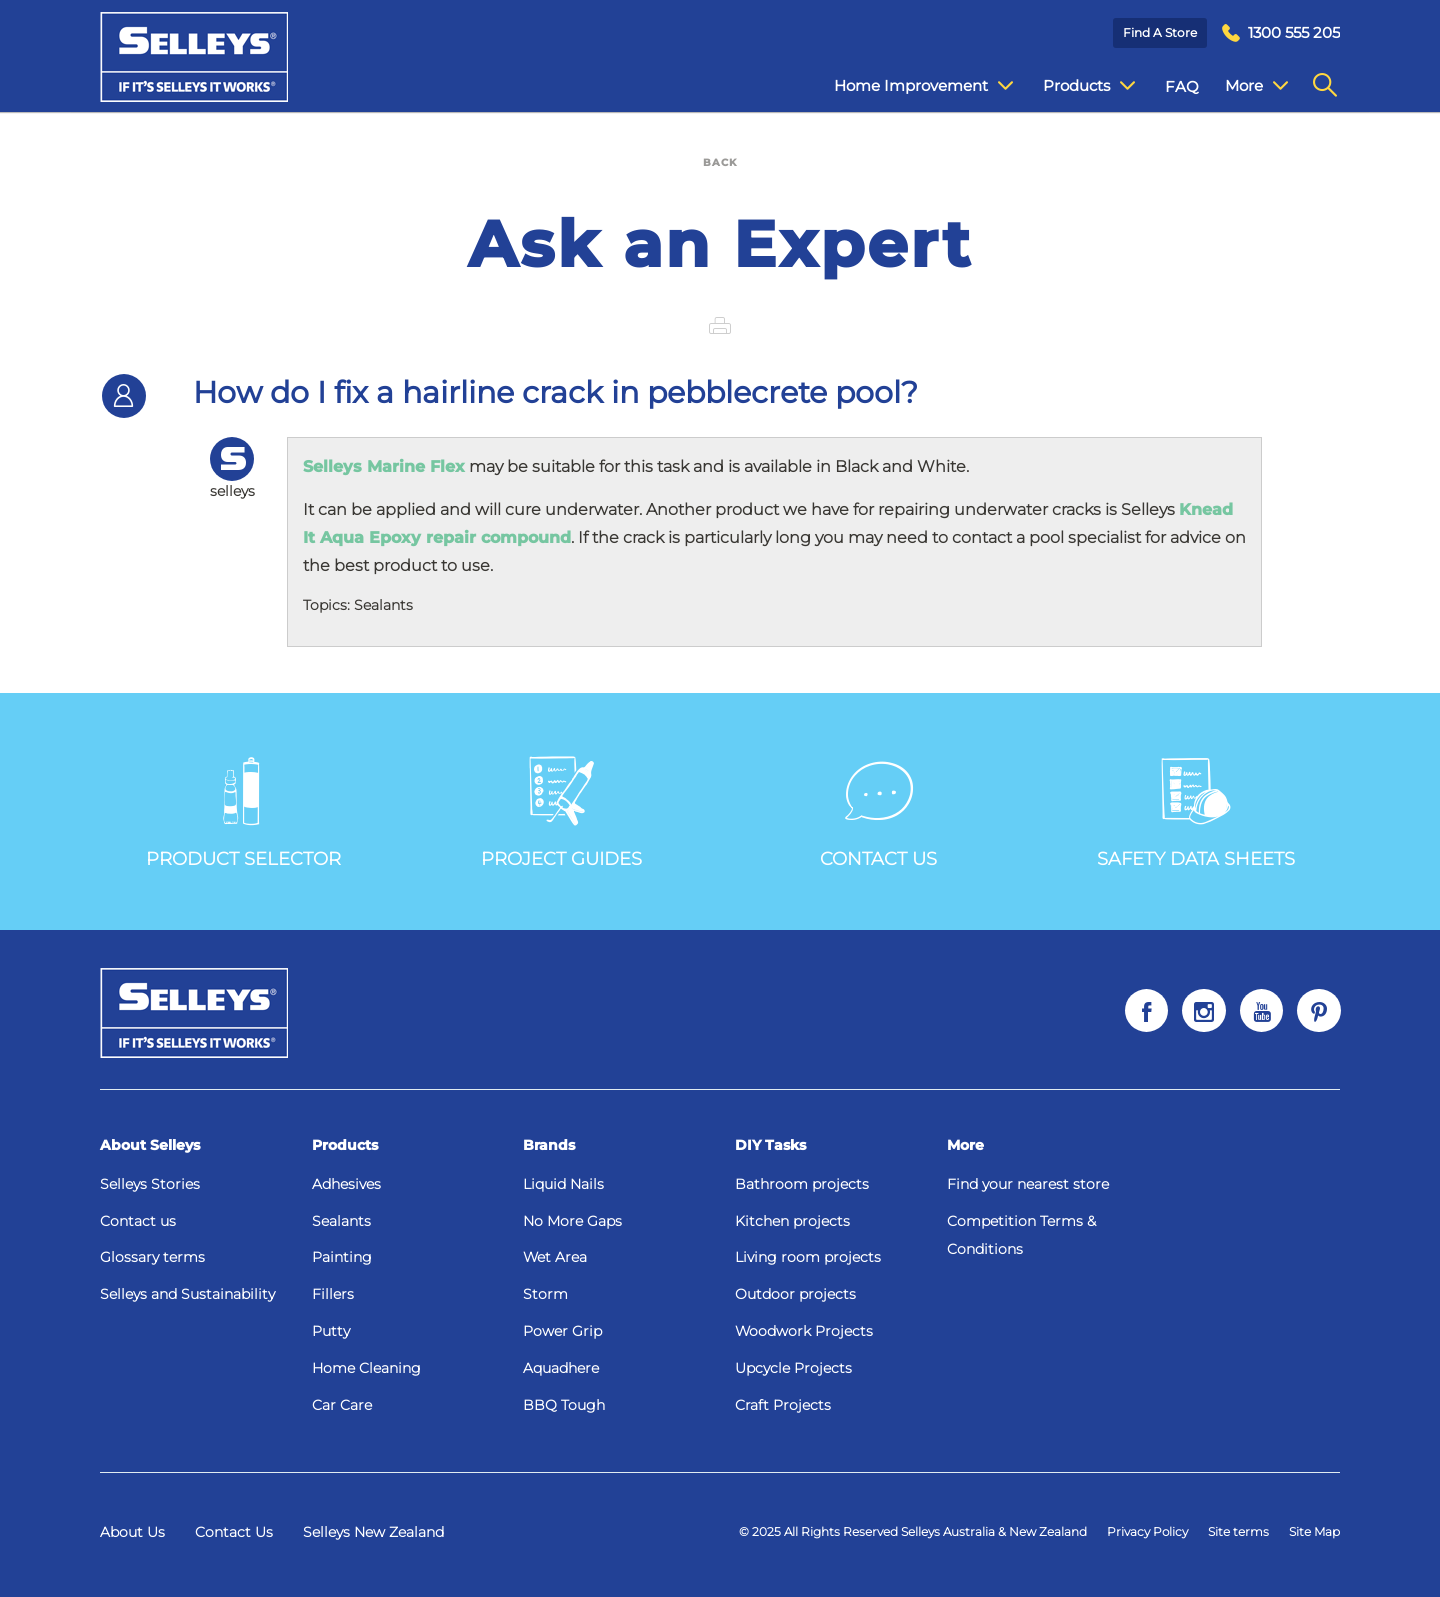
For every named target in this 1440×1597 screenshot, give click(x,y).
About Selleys (150, 1145)
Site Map (1314, 1531)
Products (345, 1145)
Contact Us (234, 1532)
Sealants (341, 1221)
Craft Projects (783, 1405)
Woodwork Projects (804, 1331)
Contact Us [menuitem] (1251, 86)
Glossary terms (152, 1257)
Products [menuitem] (1074, 86)
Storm (545, 1294)
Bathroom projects (802, 1184)
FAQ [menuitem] (1167, 86)
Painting (342, 1257)
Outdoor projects (795, 1294)
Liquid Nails (563, 1184)
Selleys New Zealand (373, 1532)
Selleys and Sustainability (187, 1294)
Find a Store (1160, 32)
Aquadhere (561, 1368)
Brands (549, 1145)
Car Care (342, 1405)
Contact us (138, 1221)
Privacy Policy (1147, 1531)
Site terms (1238, 1531)
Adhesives (346, 1184)
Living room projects (808, 1257)
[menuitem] (1281, 33)
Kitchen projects (792, 1221)
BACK (720, 162)
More (965, 1145)
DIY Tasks (770, 1145)
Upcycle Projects (793, 1368)
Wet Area (555, 1257)
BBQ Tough (564, 1405)
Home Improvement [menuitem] (908, 86)
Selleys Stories (150, 1184)
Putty (331, 1331)
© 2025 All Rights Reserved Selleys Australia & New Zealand (913, 1531)
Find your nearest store (1028, 1184)
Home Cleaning (366, 1368)
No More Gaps (572, 1221)
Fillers (333, 1294)
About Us (132, 1532)
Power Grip (562, 1331)
